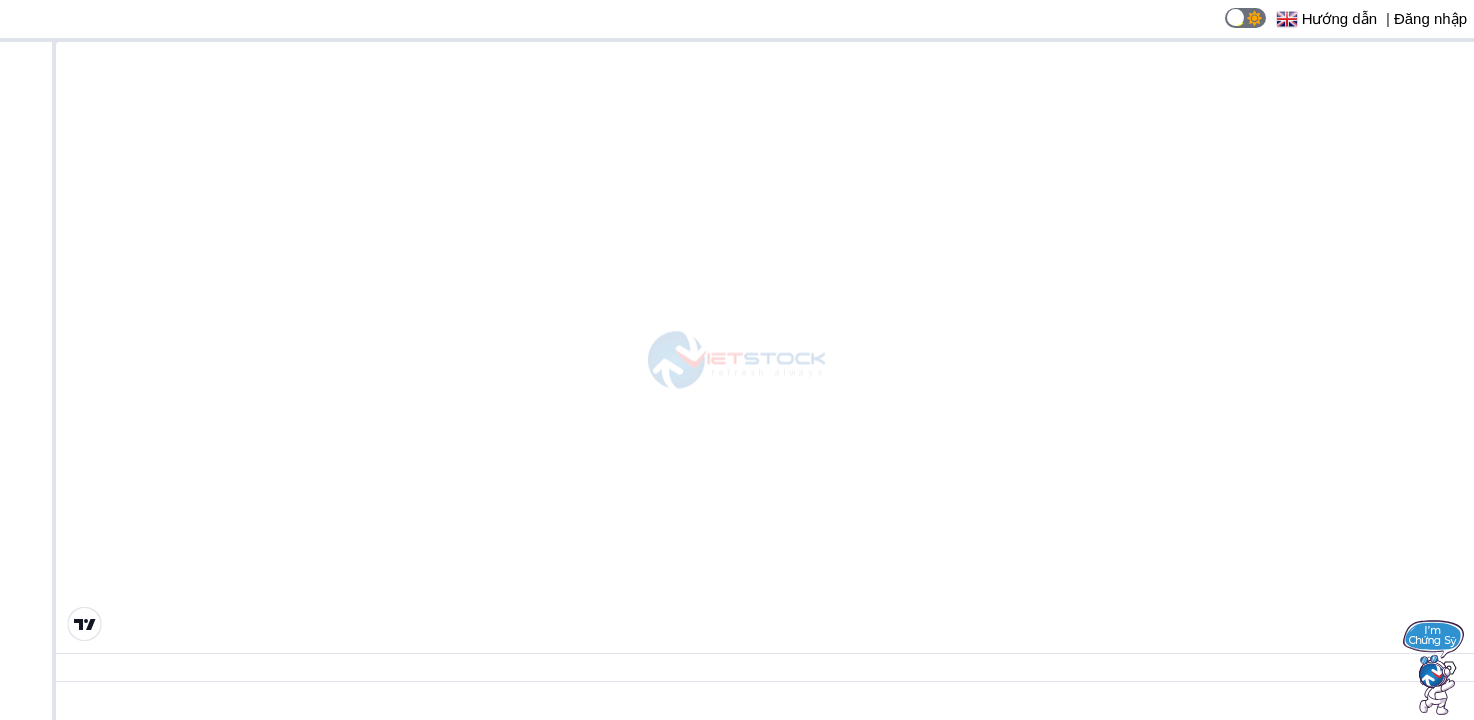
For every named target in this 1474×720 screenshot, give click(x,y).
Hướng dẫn (1339, 18)
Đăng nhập (1430, 18)
